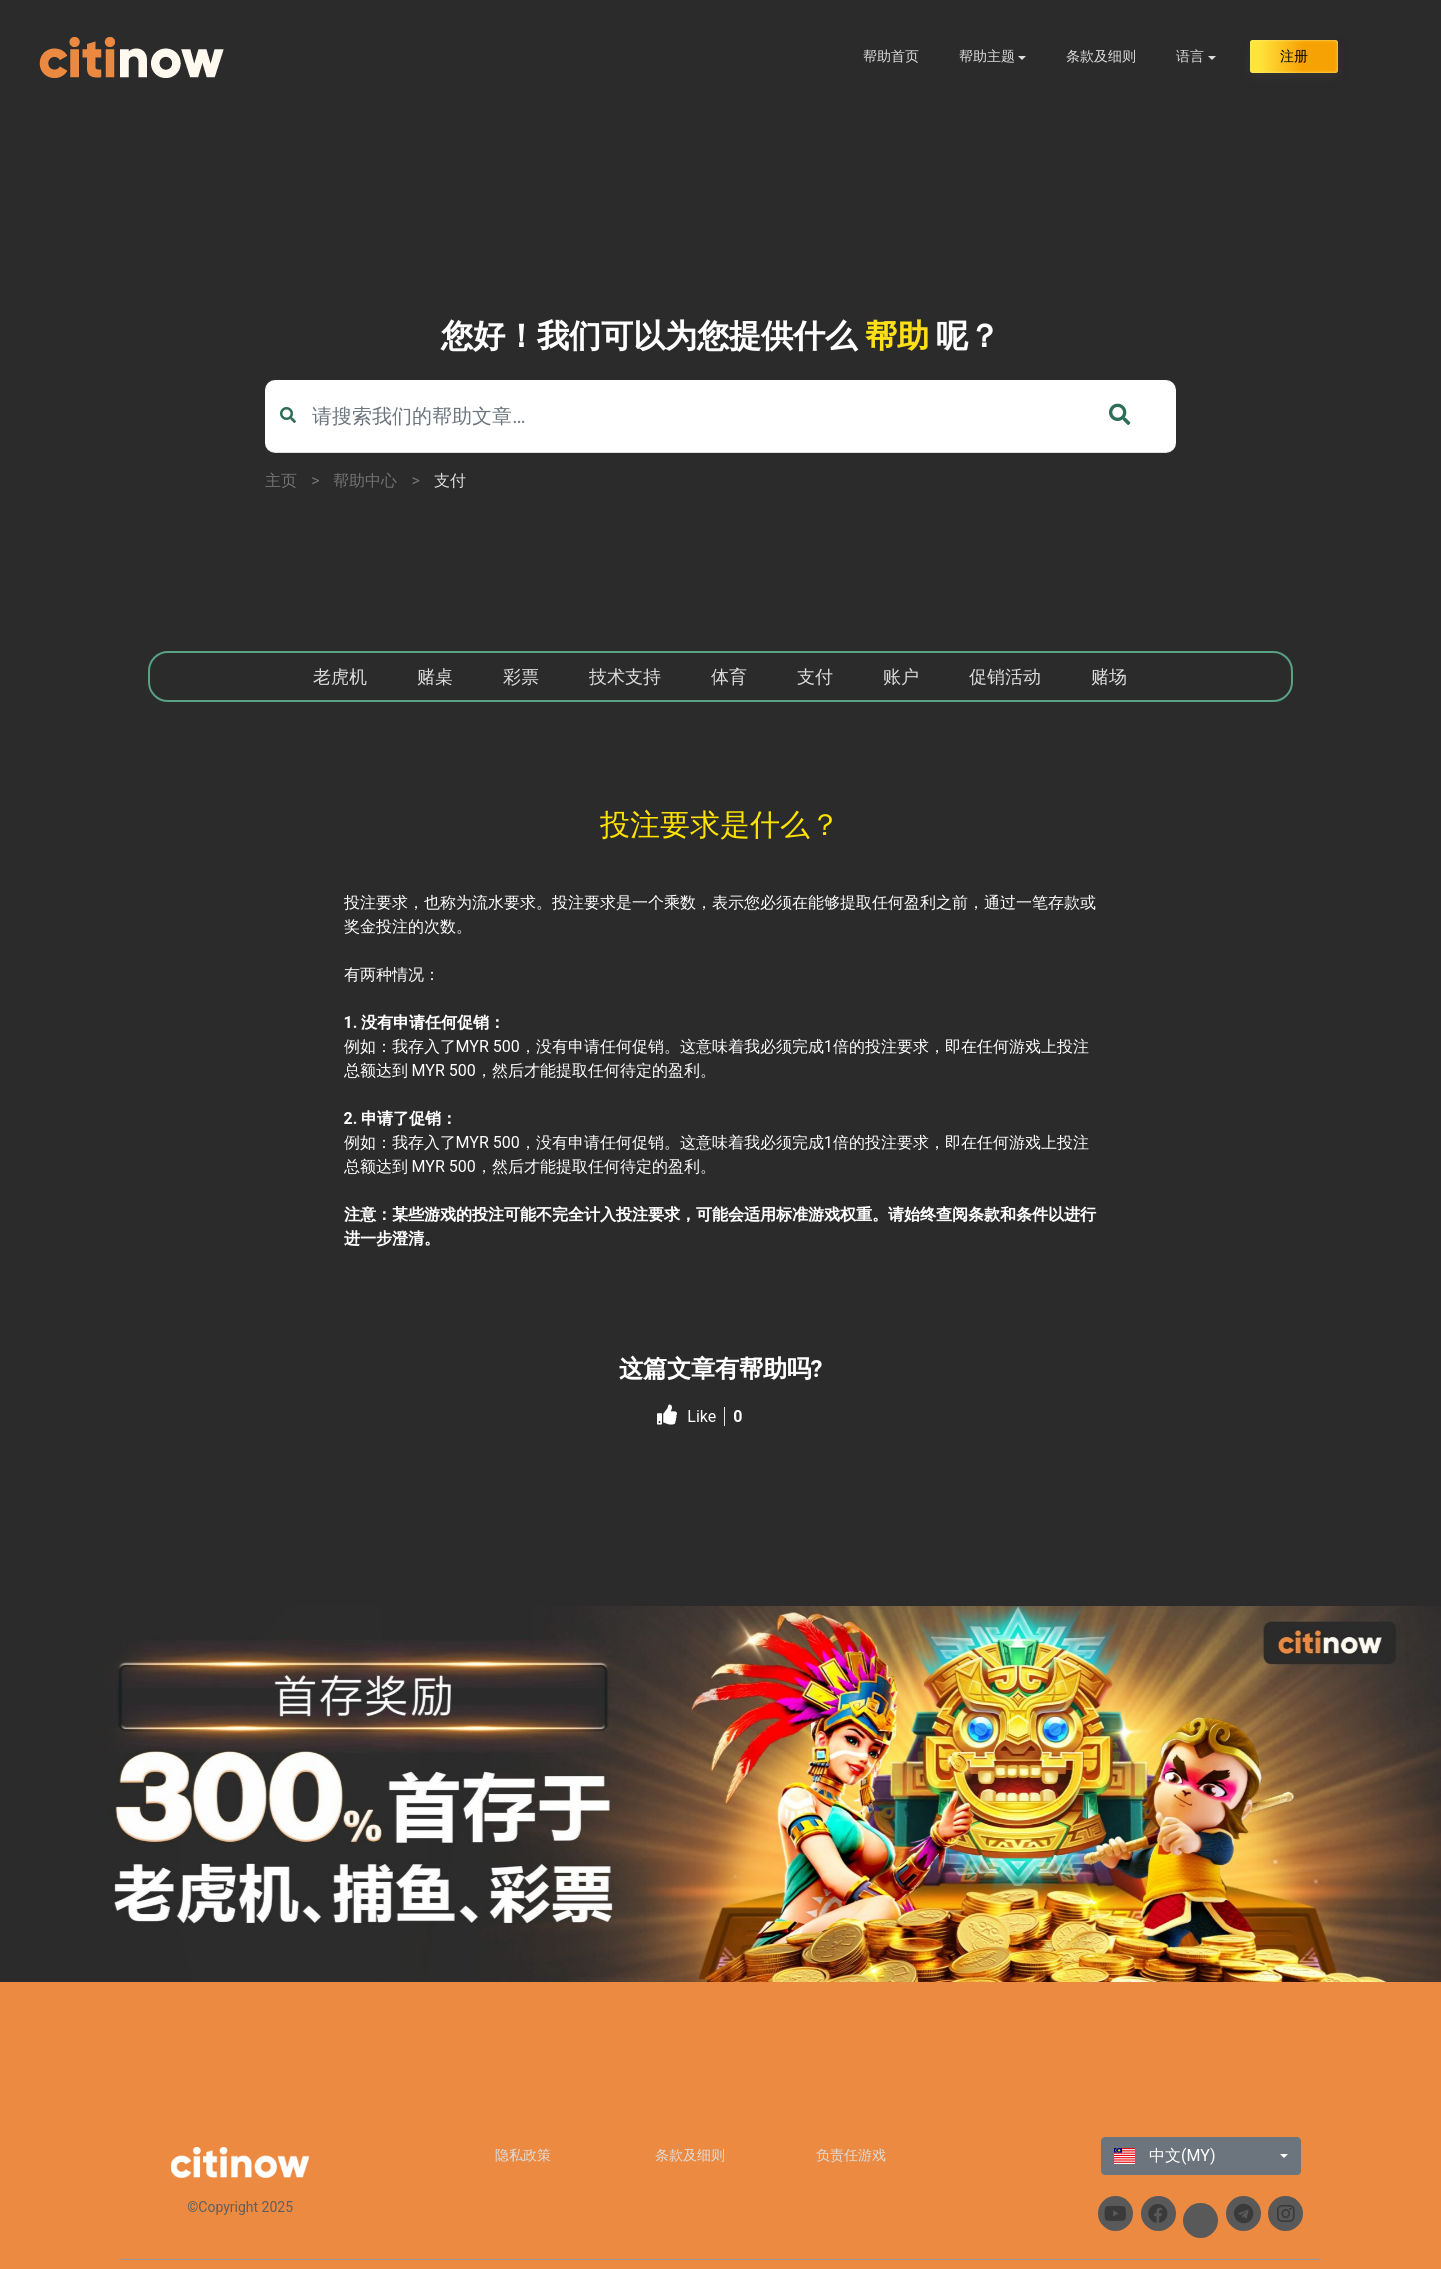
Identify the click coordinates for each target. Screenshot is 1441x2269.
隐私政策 (523, 2155)
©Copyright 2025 (240, 2207)
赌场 (1109, 676)
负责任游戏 (851, 2155)
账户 (901, 676)
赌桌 (435, 676)
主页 (281, 480)
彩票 (521, 676)
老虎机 (340, 676)
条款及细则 (1101, 56)
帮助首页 (891, 56)
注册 (1294, 56)
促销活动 (1005, 676)
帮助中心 (365, 480)
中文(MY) (1165, 2155)
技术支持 (625, 676)
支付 (450, 480)
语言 (1190, 56)
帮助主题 (987, 56)
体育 (729, 676)
